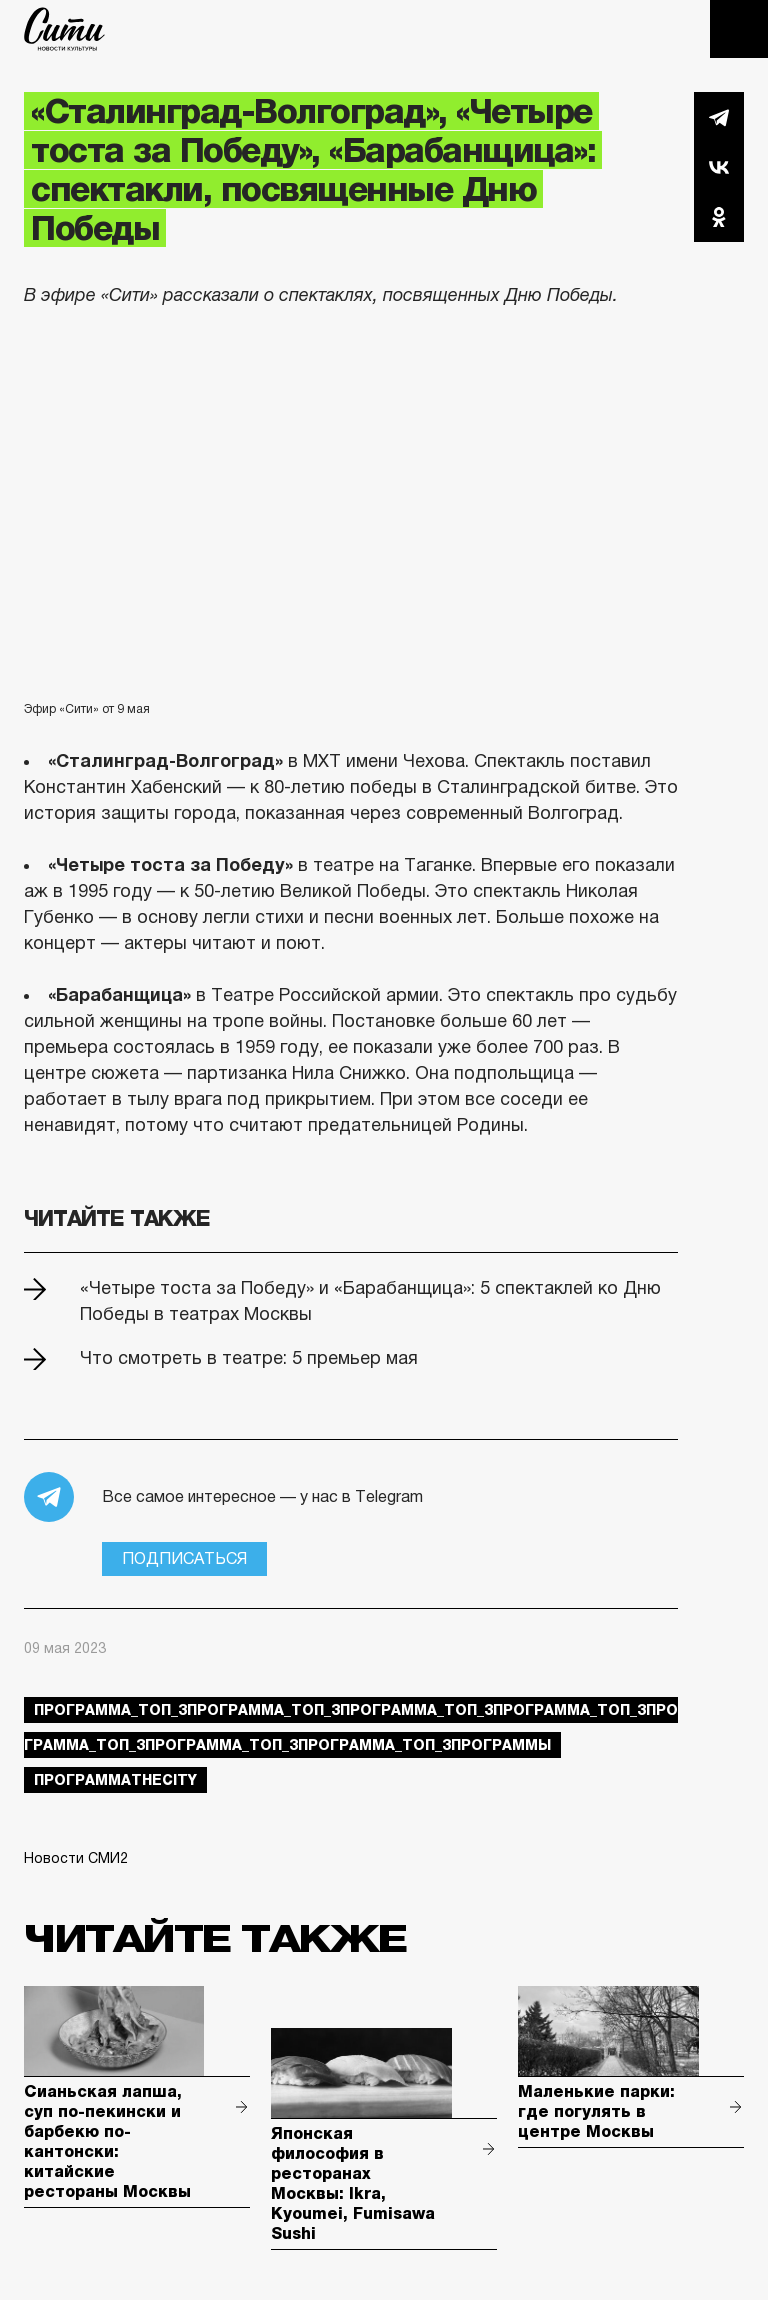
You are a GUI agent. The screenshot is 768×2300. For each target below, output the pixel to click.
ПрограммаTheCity (115, 1780)
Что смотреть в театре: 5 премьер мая (249, 1358)
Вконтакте (719, 167)
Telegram (719, 117)
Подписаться (184, 1558)
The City (64, 29)
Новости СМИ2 (76, 1858)
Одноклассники (719, 217)
